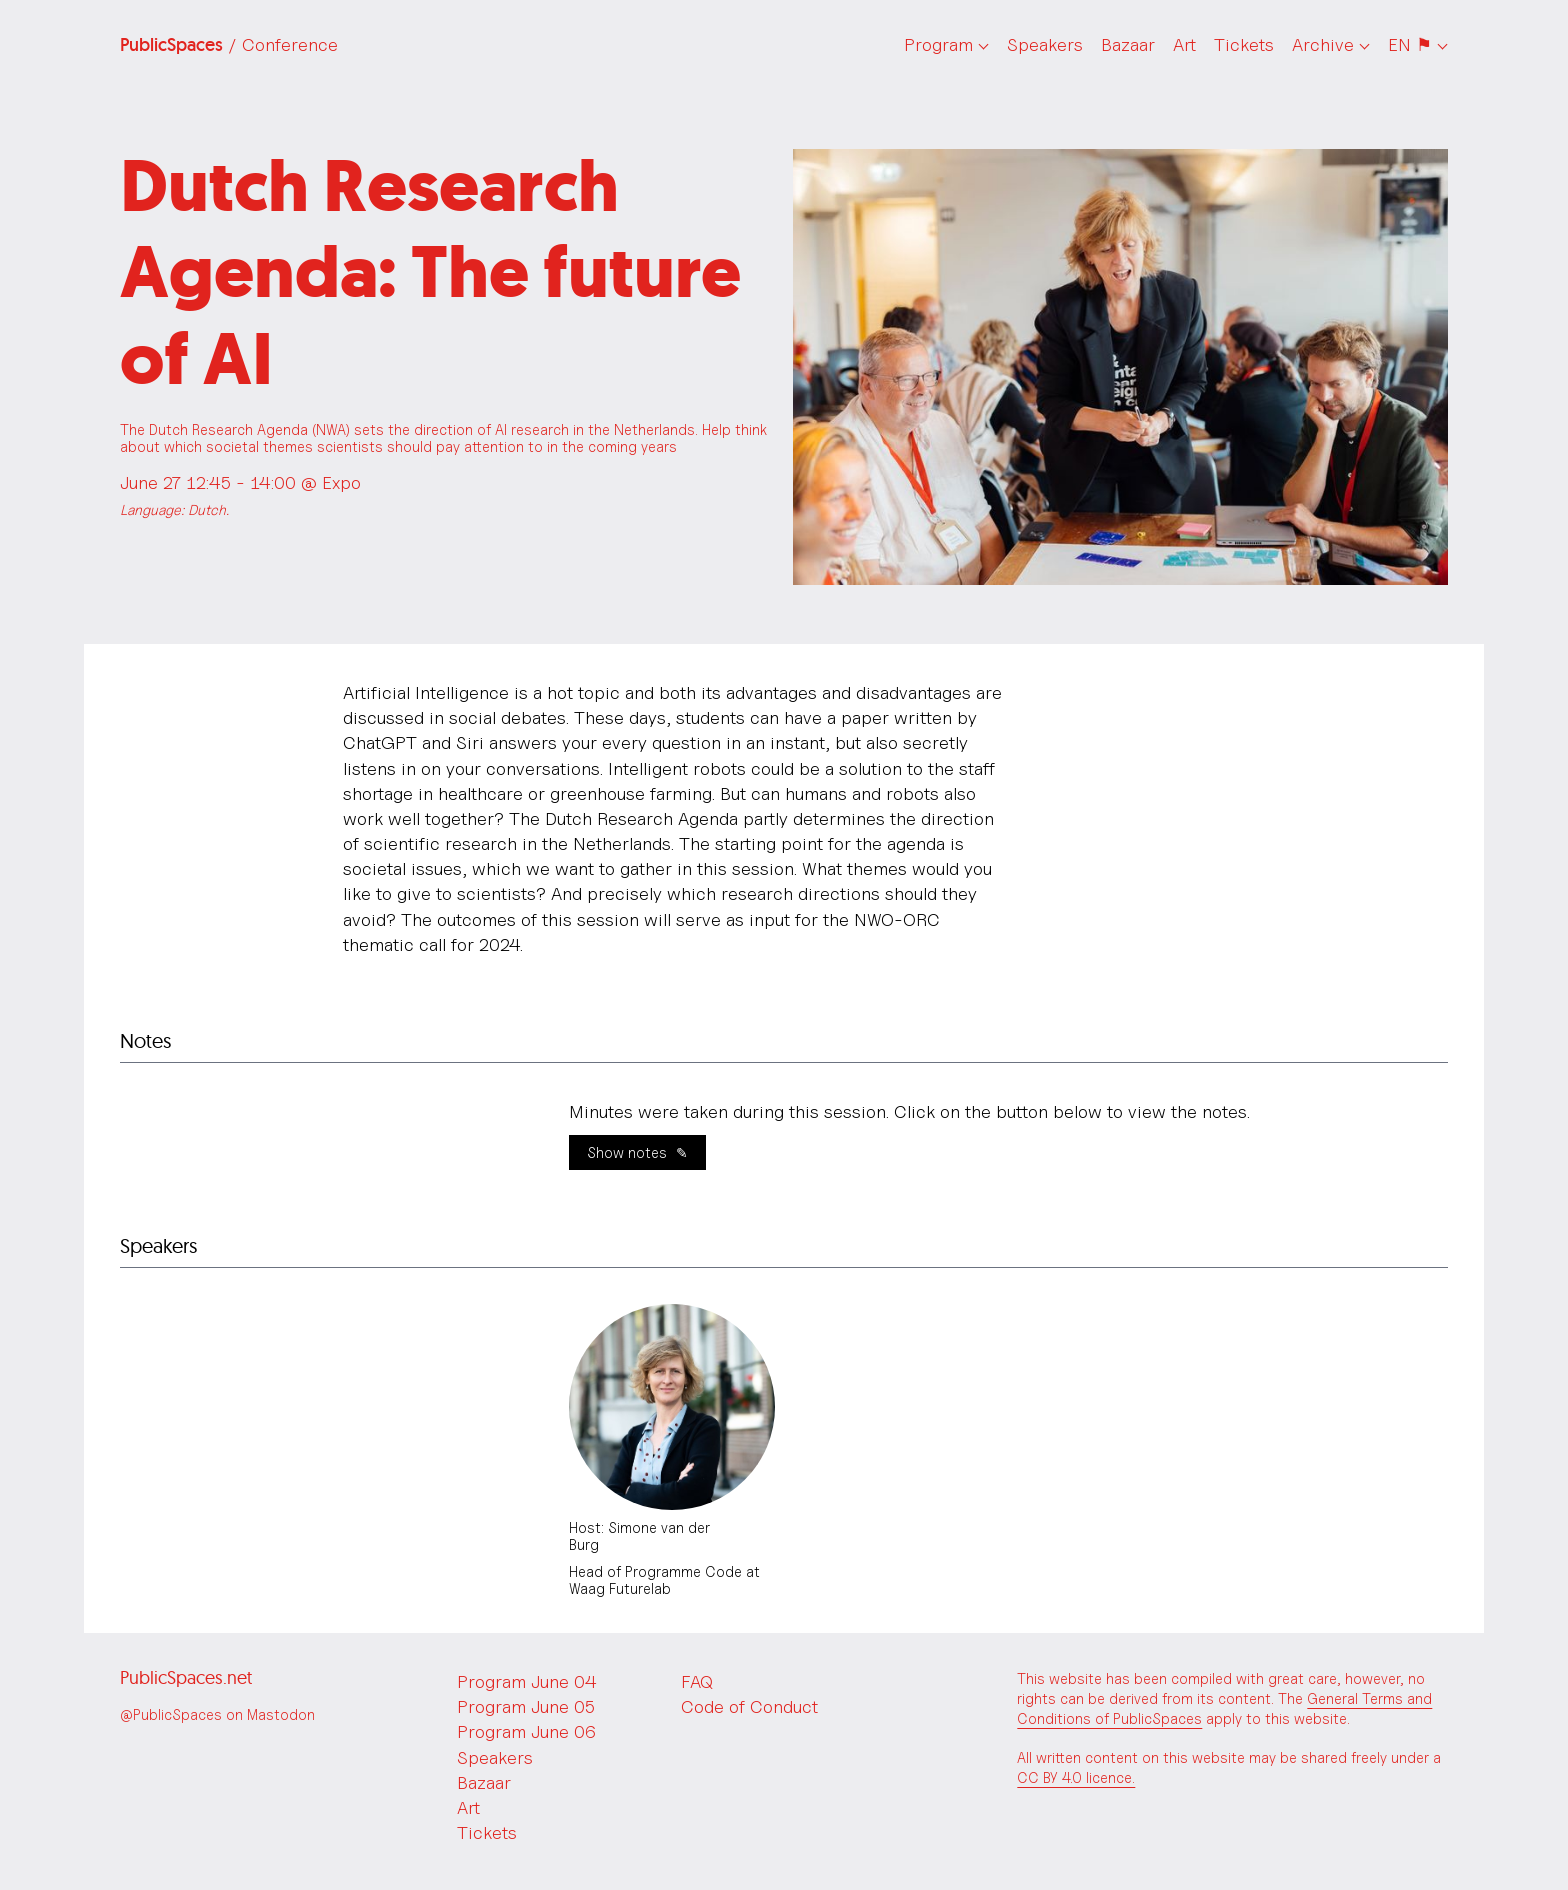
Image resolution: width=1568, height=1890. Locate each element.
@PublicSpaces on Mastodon (217, 1714)
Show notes (627, 1152)
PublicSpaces (229, 45)
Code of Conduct (749, 1706)
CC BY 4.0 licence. (1076, 1777)
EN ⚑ (1410, 44)
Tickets (1244, 44)
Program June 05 (526, 1706)
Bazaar (1128, 44)
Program (938, 44)
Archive (1323, 44)
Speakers (1045, 44)
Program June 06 (526, 1731)
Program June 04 (527, 1681)
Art (1184, 44)
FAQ (697, 1681)
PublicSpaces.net (186, 1677)
